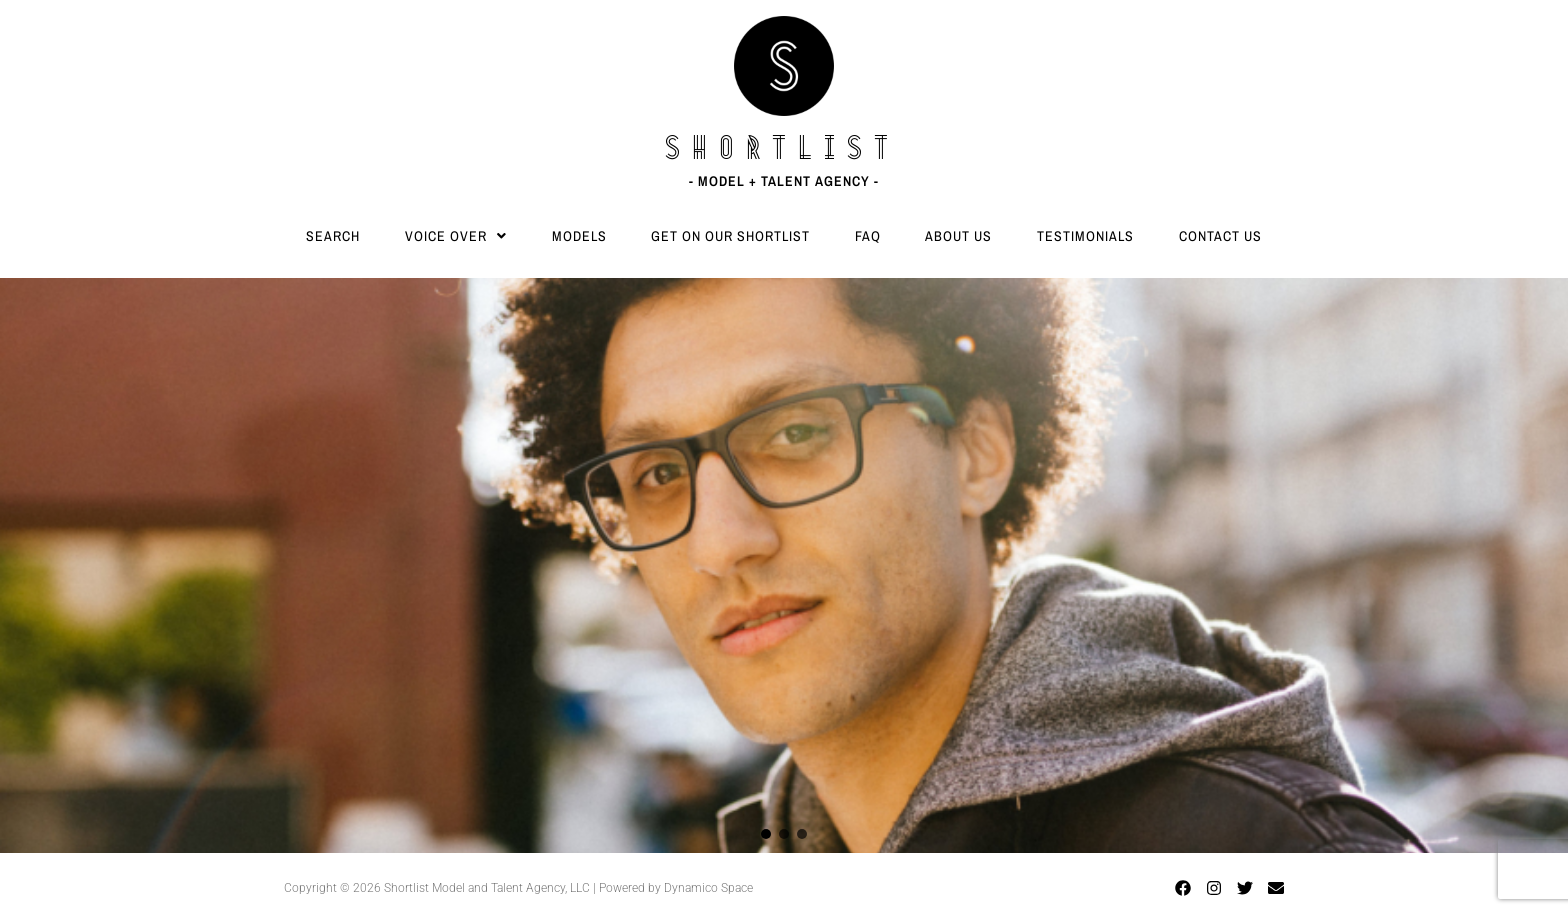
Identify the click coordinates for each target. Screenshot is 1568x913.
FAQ (868, 236)
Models (579, 236)
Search (333, 236)
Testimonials (1085, 236)
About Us (958, 236)
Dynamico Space (708, 888)
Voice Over (456, 236)
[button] (456, 236)
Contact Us (1220, 236)
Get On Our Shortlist (730, 236)
